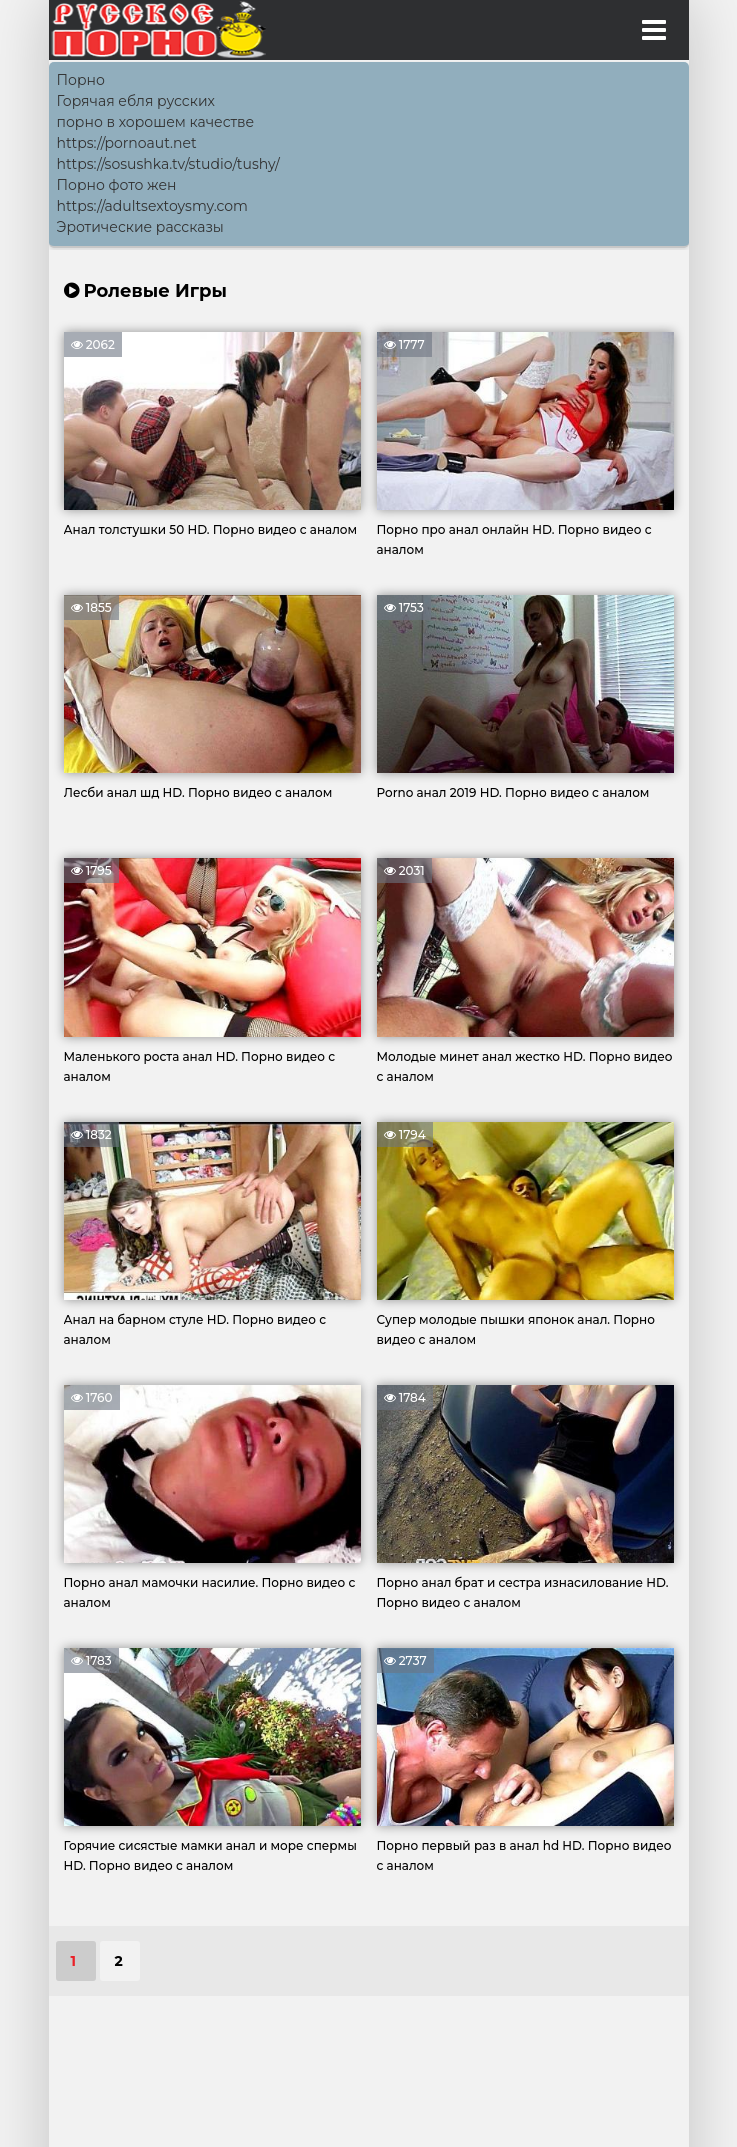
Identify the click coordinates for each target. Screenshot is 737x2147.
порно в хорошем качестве (156, 122)
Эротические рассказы (140, 227)
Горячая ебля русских (136, 101)
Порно (81, 80)
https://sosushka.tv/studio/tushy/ (168, 164)
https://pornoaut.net (127, 143)
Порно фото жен (117, 185)
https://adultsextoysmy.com (152, 206)
